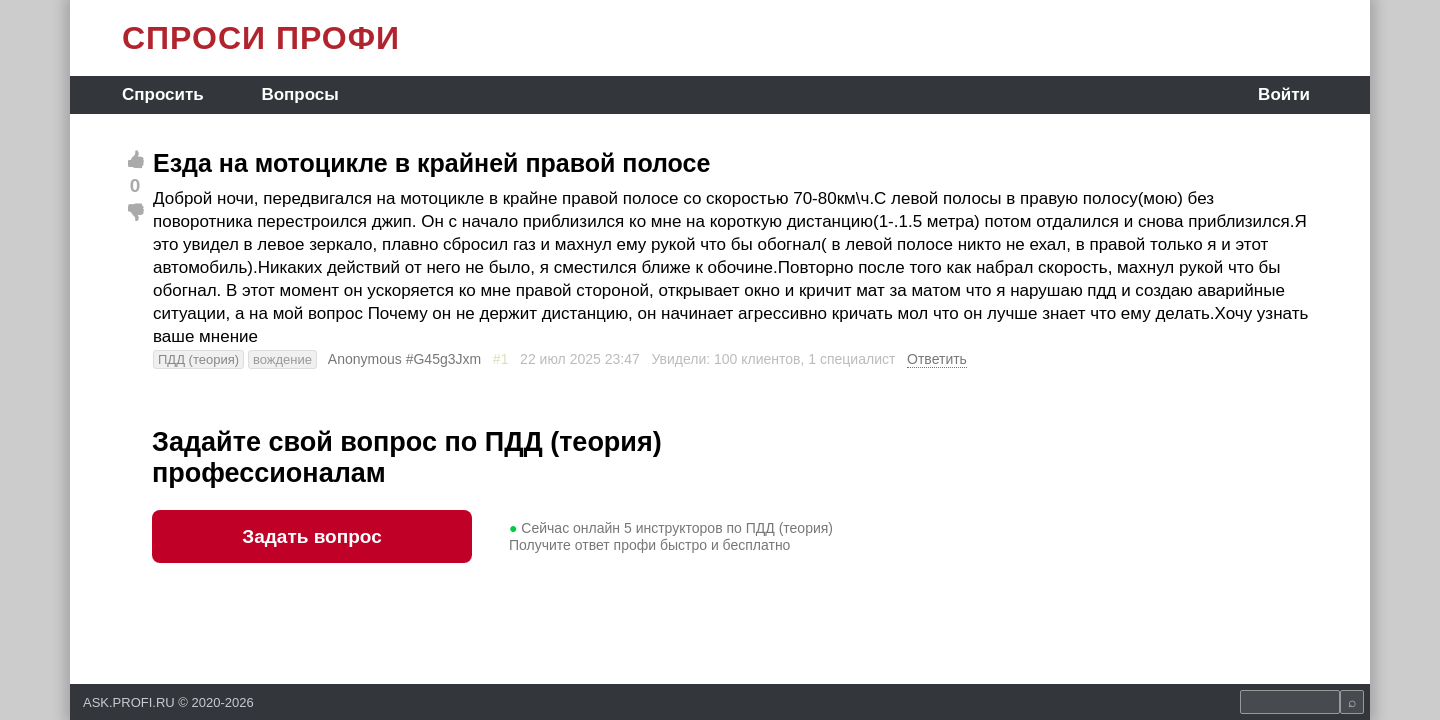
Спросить (163, 94)
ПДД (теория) (198, 359)
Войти (1284, 94)
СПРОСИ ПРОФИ (261, 38)
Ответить (937, 359)
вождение (282, 359)
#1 (501, 359)
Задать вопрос (311, 536)
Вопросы (299, 94)
